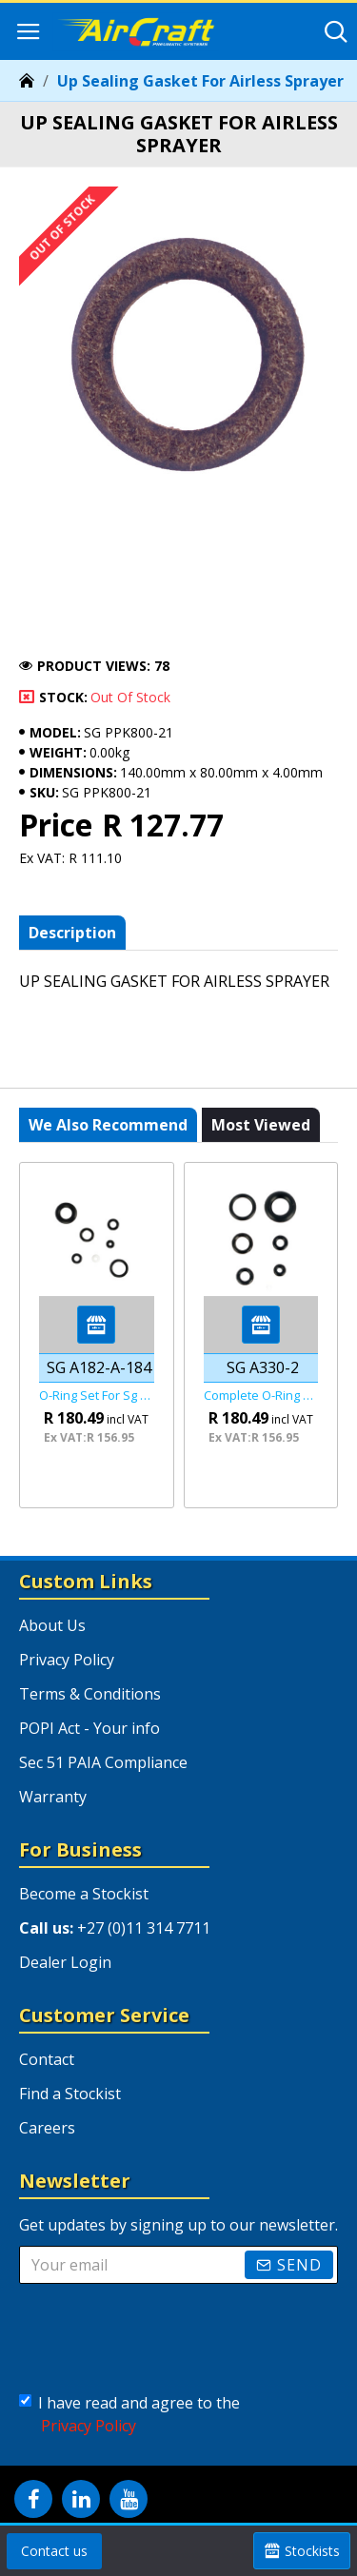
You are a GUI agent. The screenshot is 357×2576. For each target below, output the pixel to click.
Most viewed (260, 1124)
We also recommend (108, 1124)
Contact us (54, 2551)
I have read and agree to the (129, 2414)
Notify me (76, 623)
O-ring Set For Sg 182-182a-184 (96, 1395)
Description (72, 932)
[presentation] (166, 2334)
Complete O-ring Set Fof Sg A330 (261, 1395)
